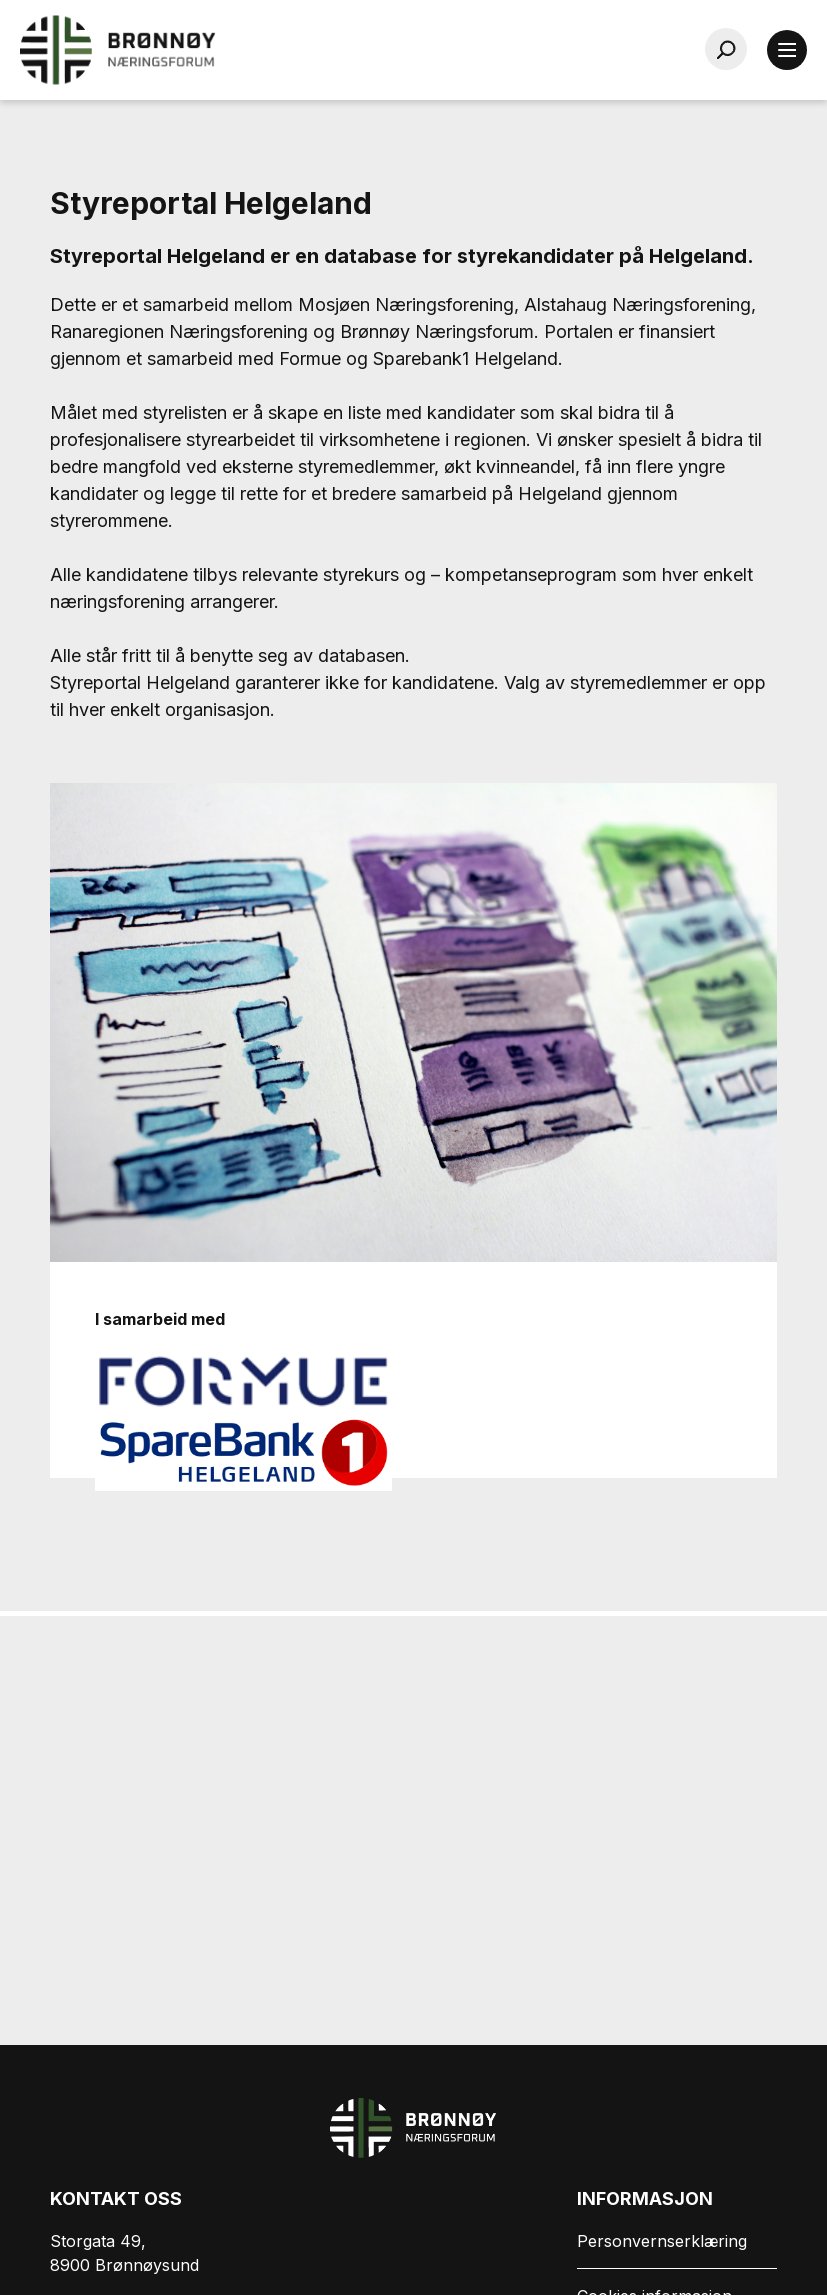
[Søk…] (726, 49)
